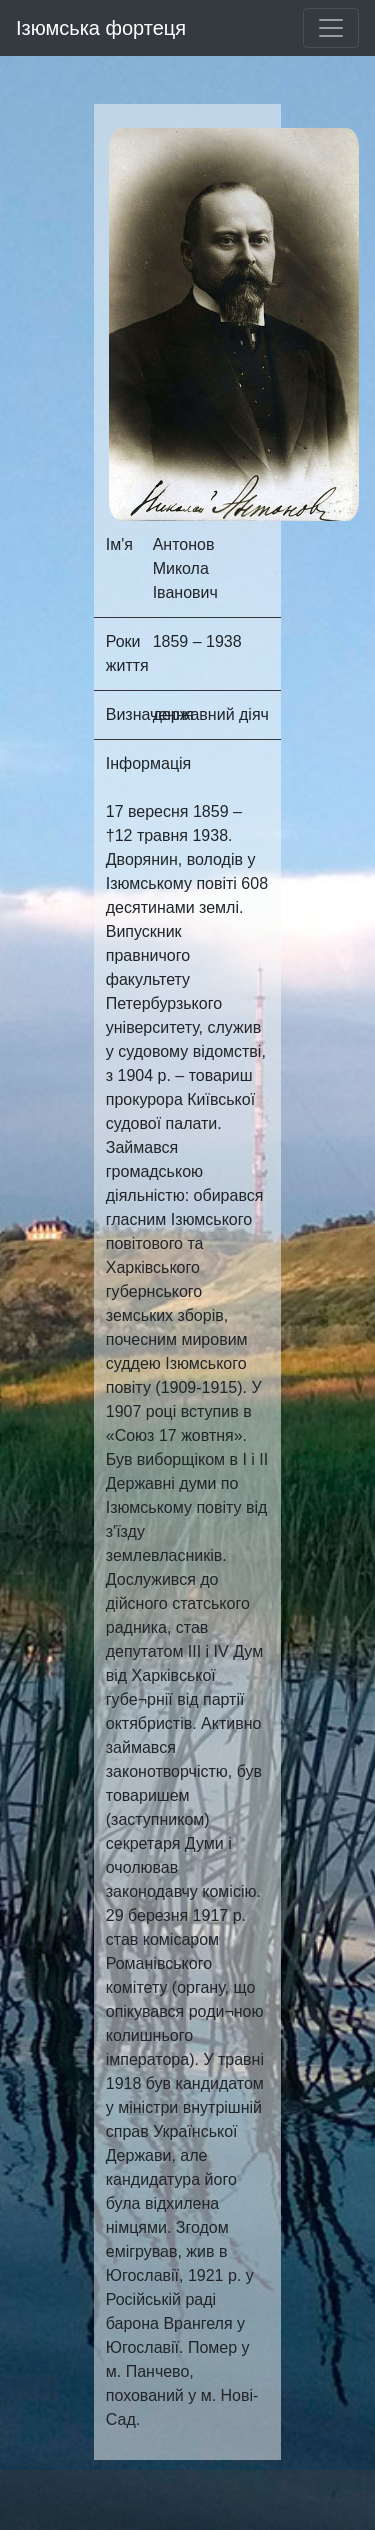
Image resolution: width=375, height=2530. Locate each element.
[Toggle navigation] (331, 28)
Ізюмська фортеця (101, 28)
